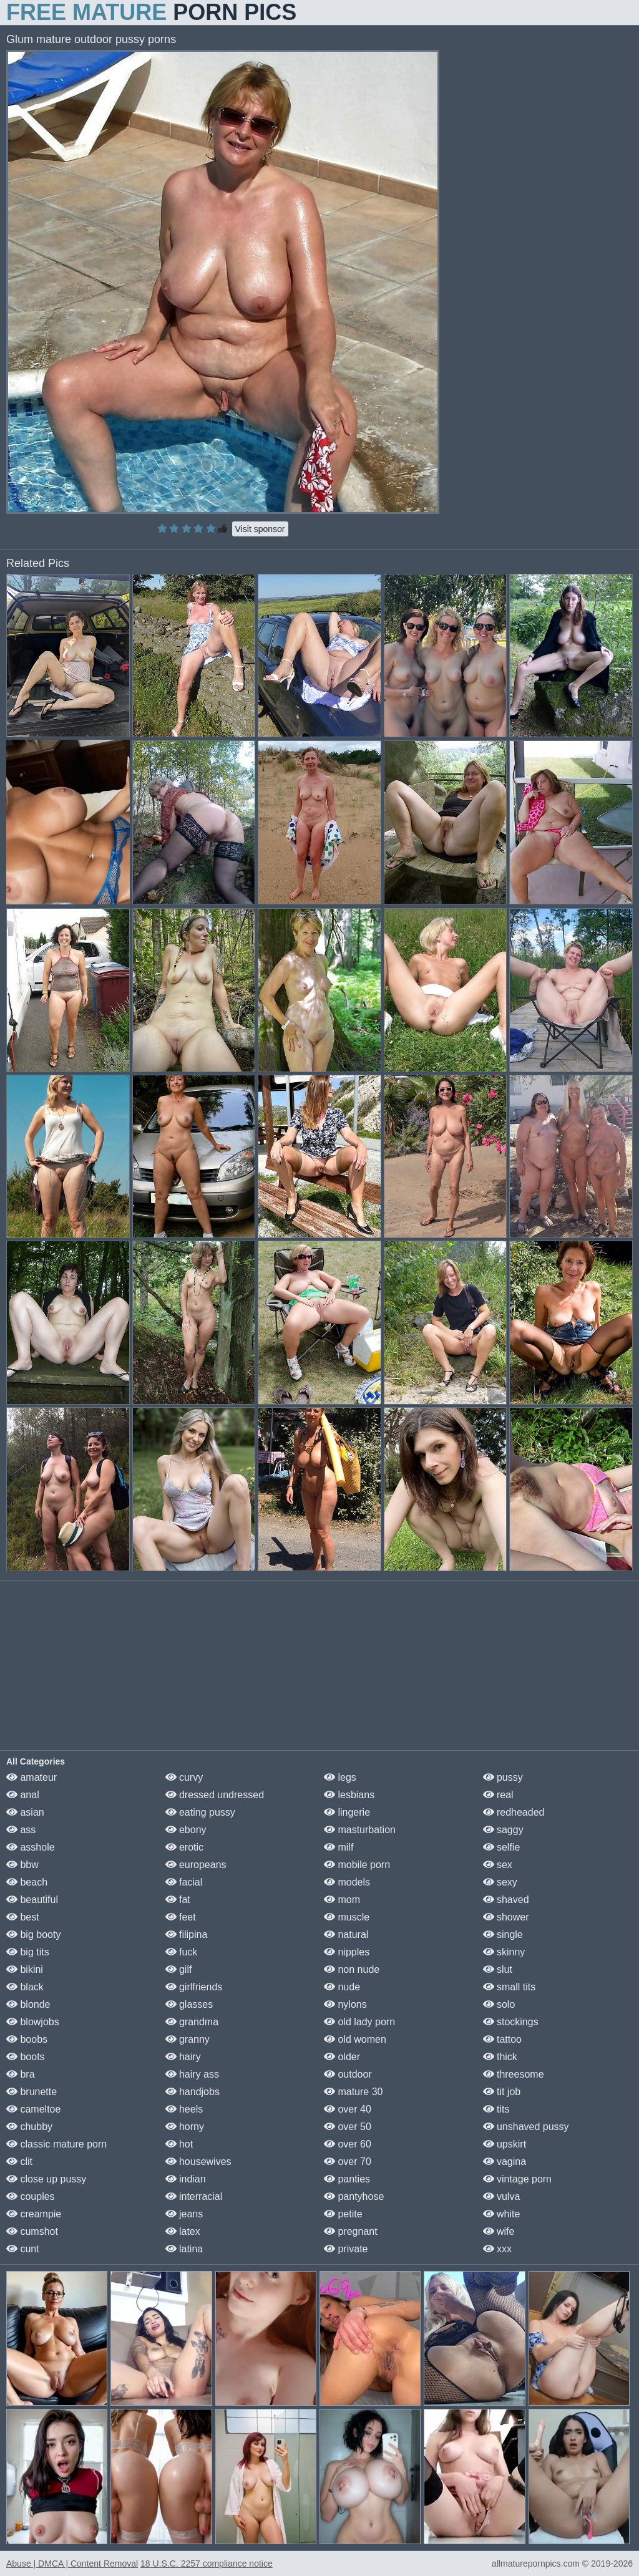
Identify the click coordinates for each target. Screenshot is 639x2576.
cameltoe (33, 2109)
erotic (184, 1847)
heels (184, 2109)
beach (26, 1882)
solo (499, 2004)
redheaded (514, 1812)
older (342, 2056)
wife (499, 2231)
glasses (189, 2004)
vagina (505, 2161)
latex (182, 2231)
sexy (500, 1882)
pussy (503, 1777)
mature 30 (353, 2091)
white (501, 2214)
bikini (24, 1969)
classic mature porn (56, 2144)
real (498, 1794)
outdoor (348, 2074)
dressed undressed (215, 1794)
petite (343, 2214)
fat (177, 1899)
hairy (183, 2056)
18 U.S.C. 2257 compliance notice (206, 2564)
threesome (513, 2074)
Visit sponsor (260, 529)
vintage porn (517, 2179)
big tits (27, 1952)
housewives (198, 2161)
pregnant (351, 2231)
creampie (33, 2214)
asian (25, 1812)
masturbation (360, 1829)
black (25, 1987)
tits (496, 2109)
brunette (31, 2091)
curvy (184, 1777)
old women (355, 2039)
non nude (351, 1969)
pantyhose (354, 2196)
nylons (345, 2004)
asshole (30, 1847)
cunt (22, 2249)
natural (346, 1934)
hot (179, 2144)
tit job (502, 2091)
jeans (184, 2214)
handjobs (192, 2091)
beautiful (32, 1899)
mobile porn (357, 1864)
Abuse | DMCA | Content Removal (72, 2564)
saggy (503, 1829)
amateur (31, 1777)
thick (500, 2056)
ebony (186, 1829)
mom (342, 1899)
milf (338, 1847)
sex (497, 1864)
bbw (22, 1864)
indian (185, 2179)
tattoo (502, 2039)
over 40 (347, 2109)
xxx (497, 2249)
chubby (29, 2126)
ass (21, 1829)
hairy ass (192, 2074)
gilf (178, 1969)
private (346, 2249)
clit (19, 2161)
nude (342, 1987)
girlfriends (194, 1987)
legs (340, 1777)
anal (22, 1794)
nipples (346, 1952)
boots (25, 2056)
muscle (346, 1917)
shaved (506, 1899)
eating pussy (200, 1812)
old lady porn (359, 2022)
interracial (194, 2196)
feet (180, 1917)
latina (184, 2249)
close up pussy (46, 2179)
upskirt (505, 2144)
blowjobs (32, 2022)
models (347, 1882)
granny (187, 2039)
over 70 (347, 2161)
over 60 (347, 2144)
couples (30, 2196)
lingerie (347, 1812)
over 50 (347, 2126)
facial (184, 1882)
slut (497, 1969)
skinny (504, 1952)
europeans (196, 1864)
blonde (28, 2004)
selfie (501, 1847)
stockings (511, 2022)
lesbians (349, 1794)
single (503, 1934)
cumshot (32, 2231)
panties (347, 2179)
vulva (501, 2196)
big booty (33, 1934)
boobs (26, 2039)
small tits (509, 1987)
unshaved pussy (526, 2126)
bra (20, 2074)
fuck (181, 1952)
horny (184, 2126)
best (22, 1917)
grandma (192, 2022)
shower (506, 1917)
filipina (186, 1934)
